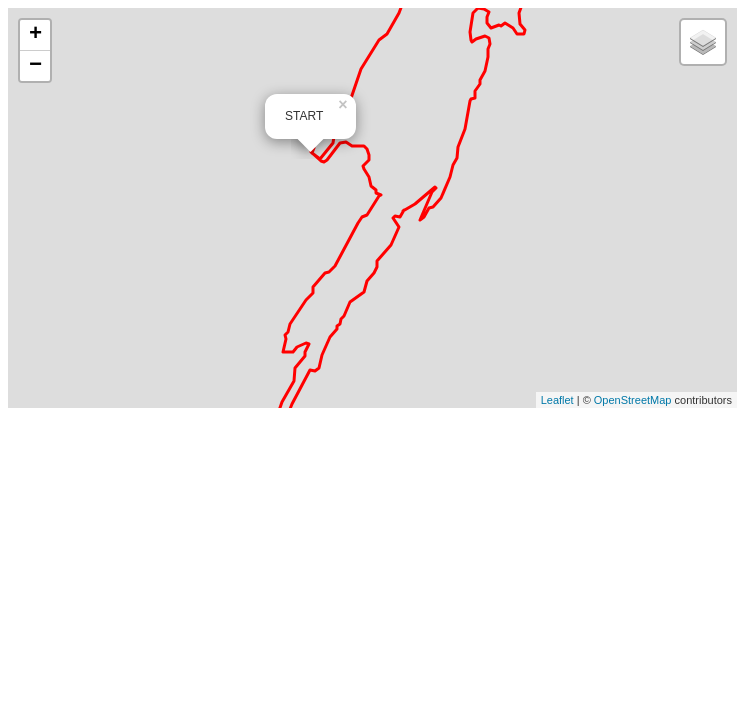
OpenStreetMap (633, 400)
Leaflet (557, 400)
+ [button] (35, 35)
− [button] (35, 66)
